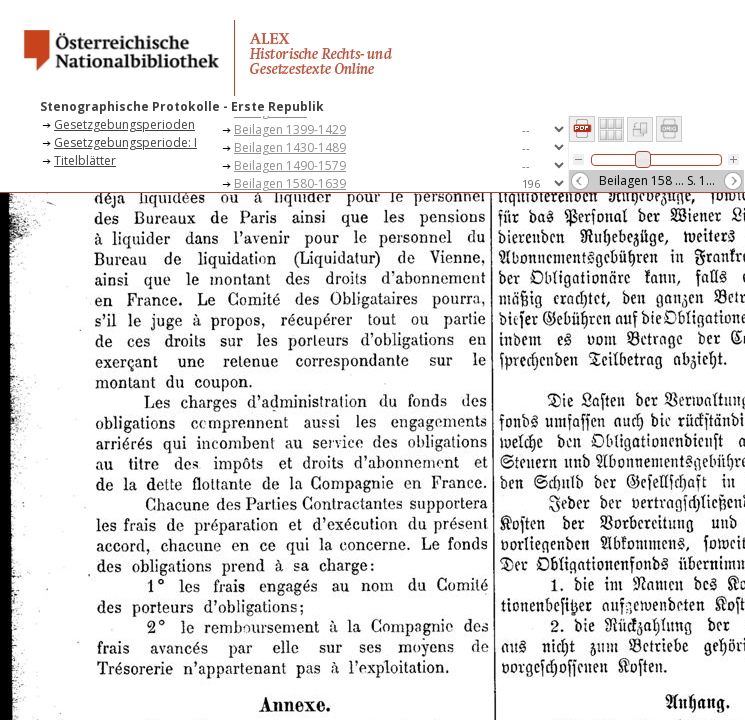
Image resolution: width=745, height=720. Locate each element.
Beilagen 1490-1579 (290, 165)
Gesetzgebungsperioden (124, 124)
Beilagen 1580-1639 (290, 183)
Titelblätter (85, 160)
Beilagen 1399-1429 (290, 129)
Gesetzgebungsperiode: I (125, 142)
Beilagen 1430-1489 (290, 147)
